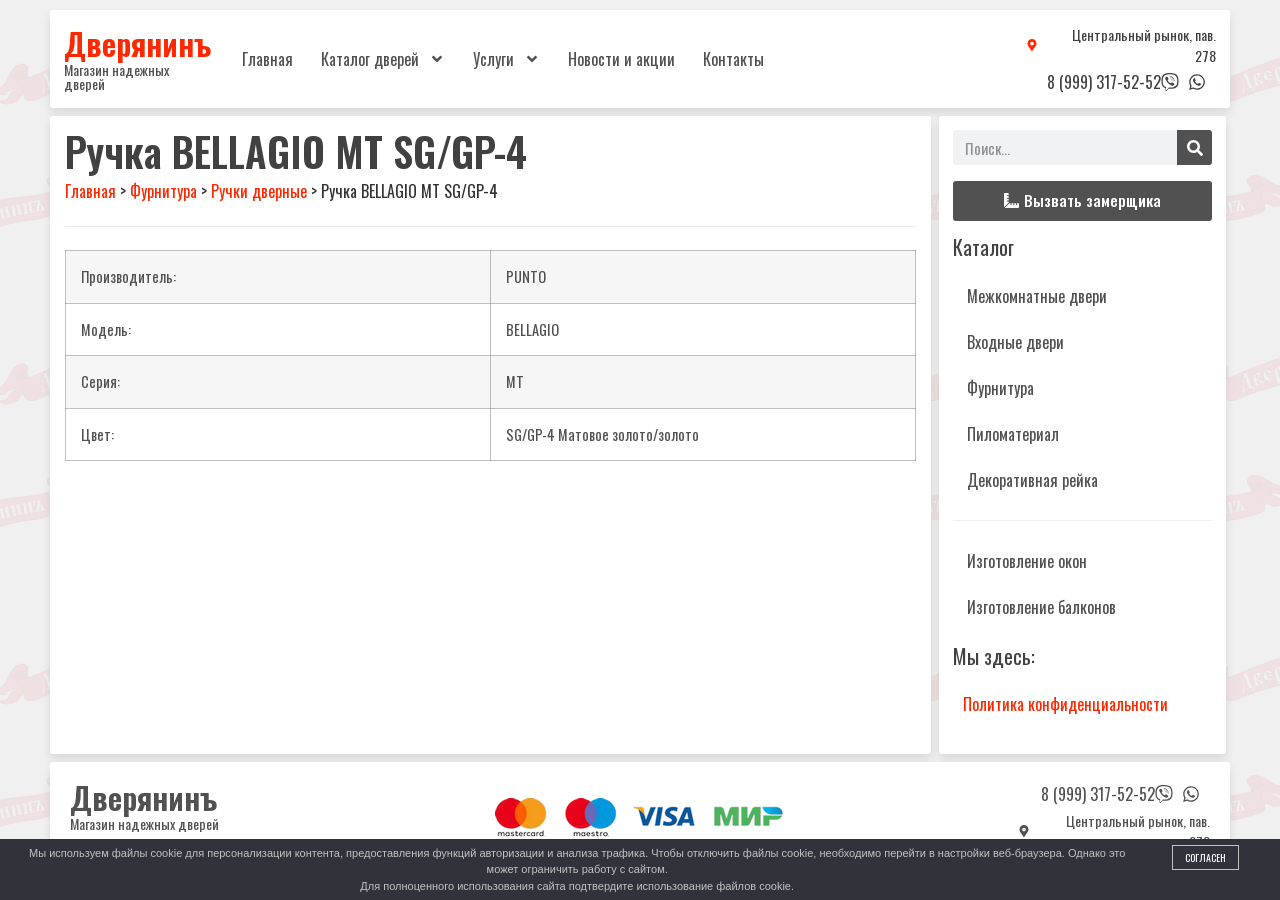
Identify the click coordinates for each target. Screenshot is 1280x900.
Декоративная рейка (1032, 480)
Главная (267, 59)
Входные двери (1015, 342)
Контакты (733, 59)
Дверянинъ (137, 43)
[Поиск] (1194, 147)
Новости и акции (621, 59)
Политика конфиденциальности (1065, 704)
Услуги (506, 59)
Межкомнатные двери (1037, 296)
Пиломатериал (1013, 434)
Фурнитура (1000, 388)
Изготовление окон (1027, 561)
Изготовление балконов (1041, 607)
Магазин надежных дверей (116, 76)
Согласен (1205, 857)
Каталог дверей (383, 59)
